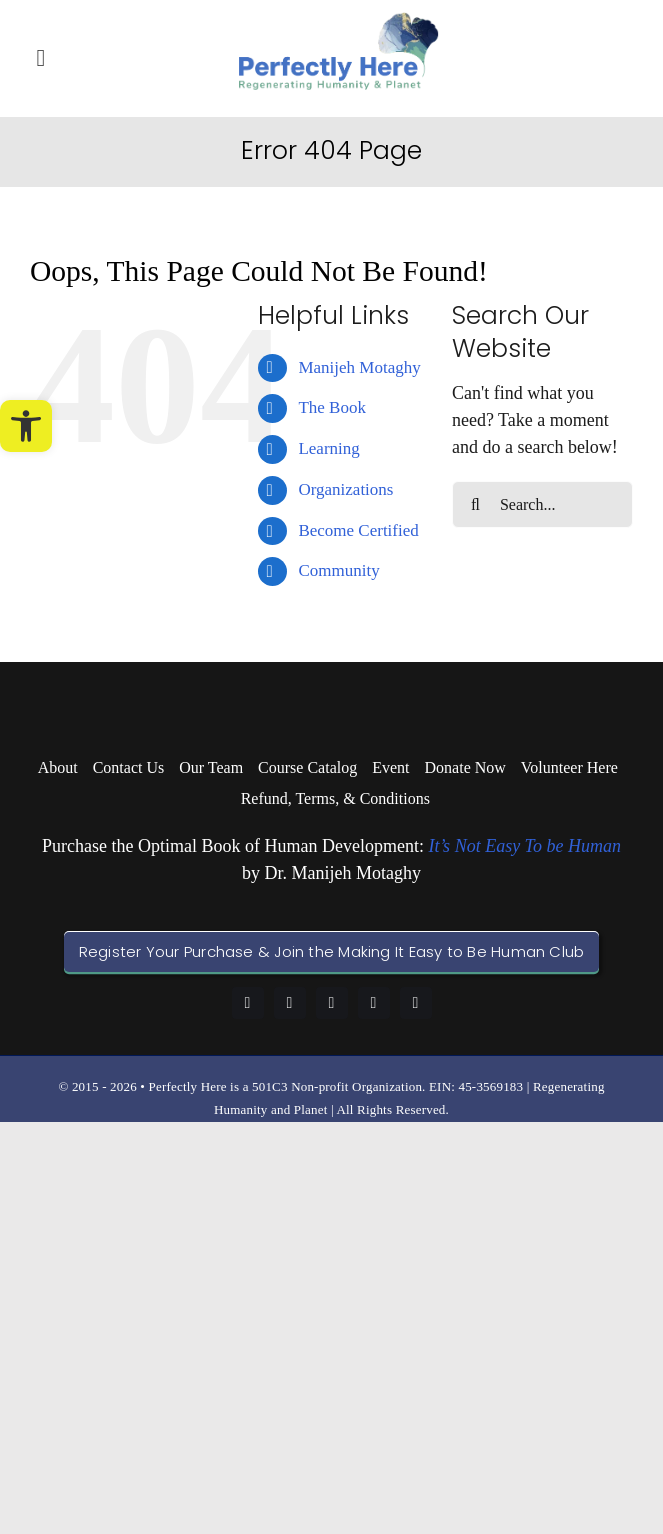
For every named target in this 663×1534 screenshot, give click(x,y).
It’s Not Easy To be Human (524, 846)
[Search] (475, 504)
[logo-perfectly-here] (339, 21)
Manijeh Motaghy (359, 367)
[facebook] (248, 1003)
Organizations (345, 489)
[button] (26, 426)
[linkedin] (290, 1003)
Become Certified (358, 530)
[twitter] (416, 1003)
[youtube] (374, 1003)
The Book (332, 407)
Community (338, 570)
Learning (328, 448)
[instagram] (332, 1003)
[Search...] (542, 504)
